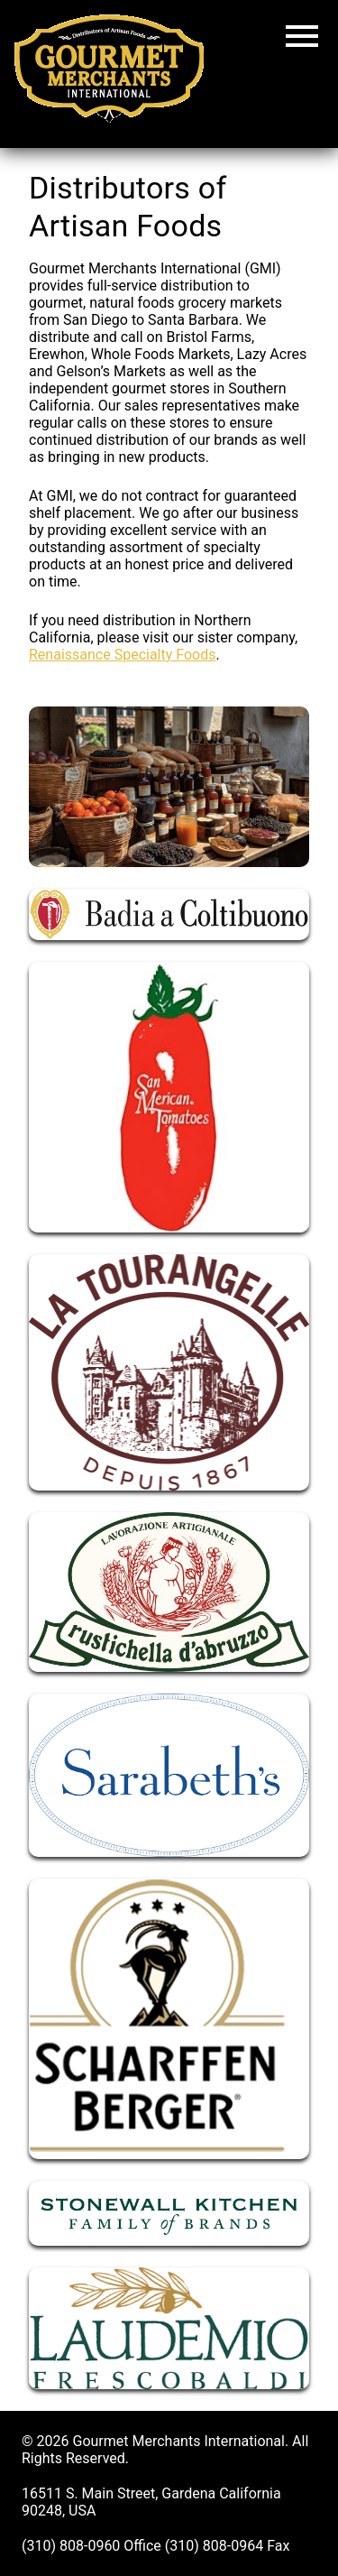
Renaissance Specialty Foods (122, 654)
